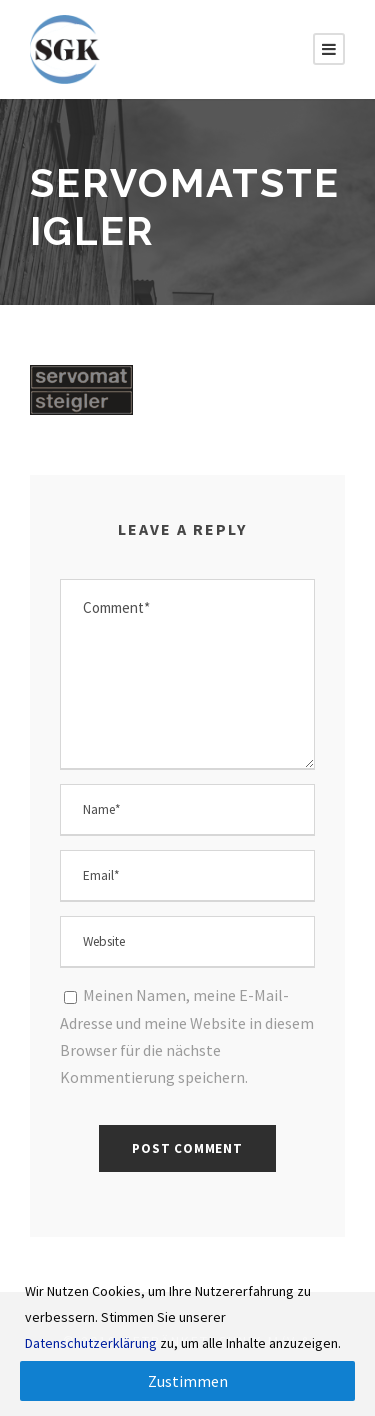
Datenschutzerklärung (91, 1343)
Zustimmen (188, 1381)
